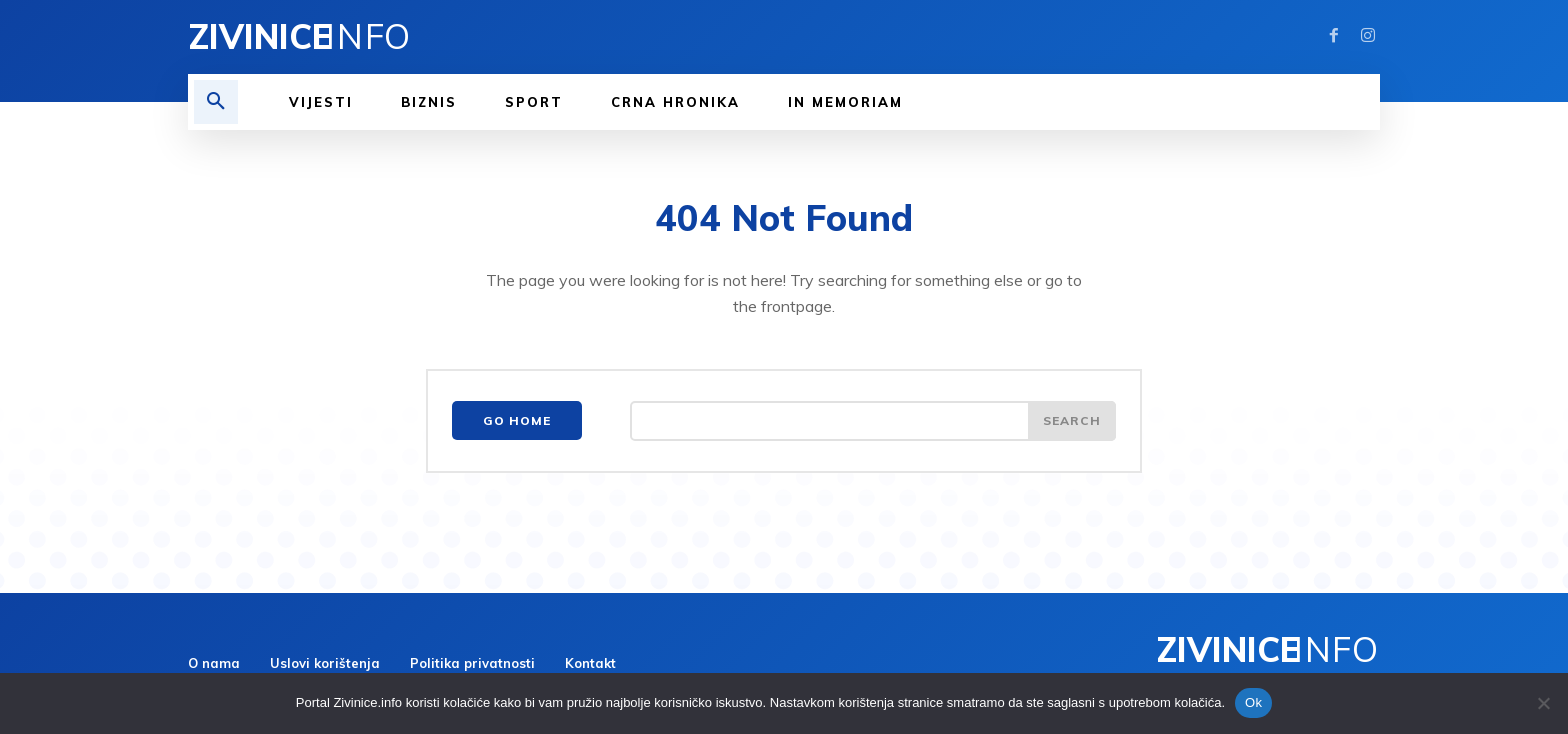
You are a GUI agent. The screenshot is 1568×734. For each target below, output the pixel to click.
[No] (1543, 703)
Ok (1253, 702)
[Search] (1072, 421)
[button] (216, 102)
